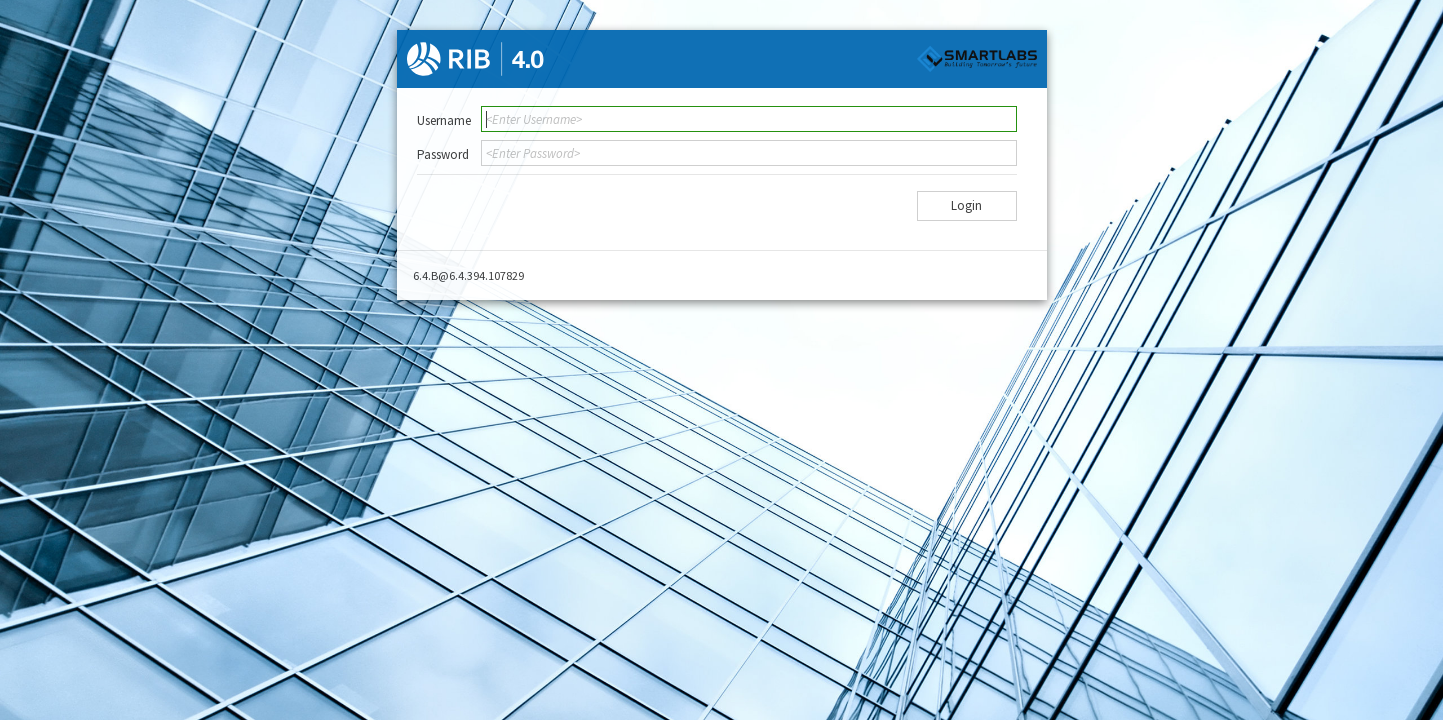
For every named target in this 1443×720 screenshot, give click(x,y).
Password (443, 154)
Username (444, 120)
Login (966, 205)
